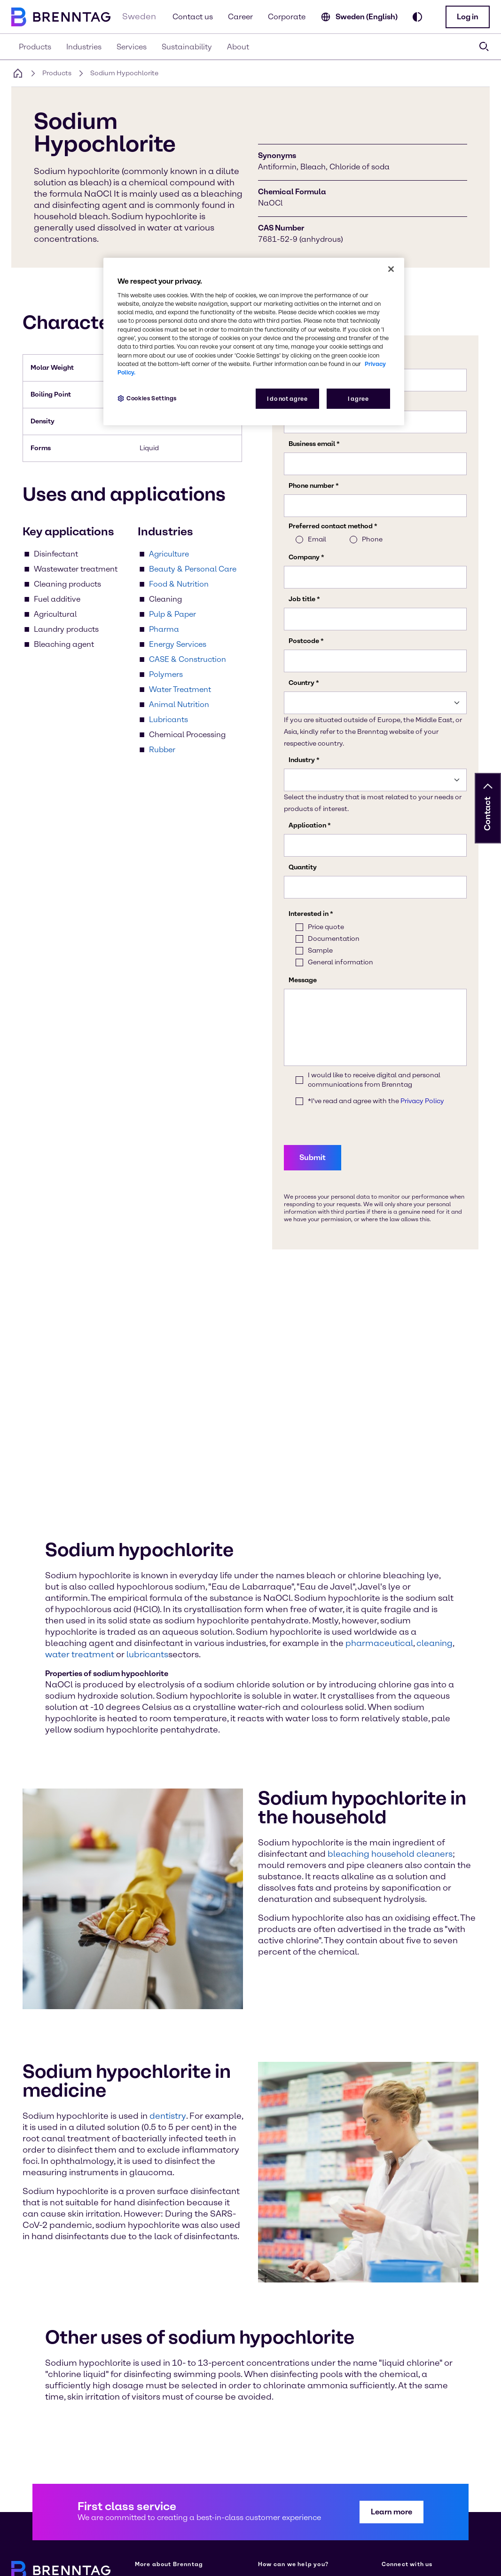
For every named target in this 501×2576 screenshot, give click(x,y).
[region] (253, 342)
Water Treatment (180, 689)
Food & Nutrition (179, 584)
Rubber (162, 749)
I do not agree (287, 398)
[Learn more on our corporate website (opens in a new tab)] (151, 2415)
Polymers (166, 674)
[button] (468, 17)
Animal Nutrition (179, 704)
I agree (358, 398)
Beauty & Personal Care (192, 568)
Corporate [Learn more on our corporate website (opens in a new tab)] (286, 16)
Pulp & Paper (172, 614)
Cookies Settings (151, 398)
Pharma (164, 629)
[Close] (391, 269)
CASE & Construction (187, 659)
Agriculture (169, 553)
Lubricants (168, 719)
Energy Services (177, 644)
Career (240, 16)
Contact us (192, 16)
